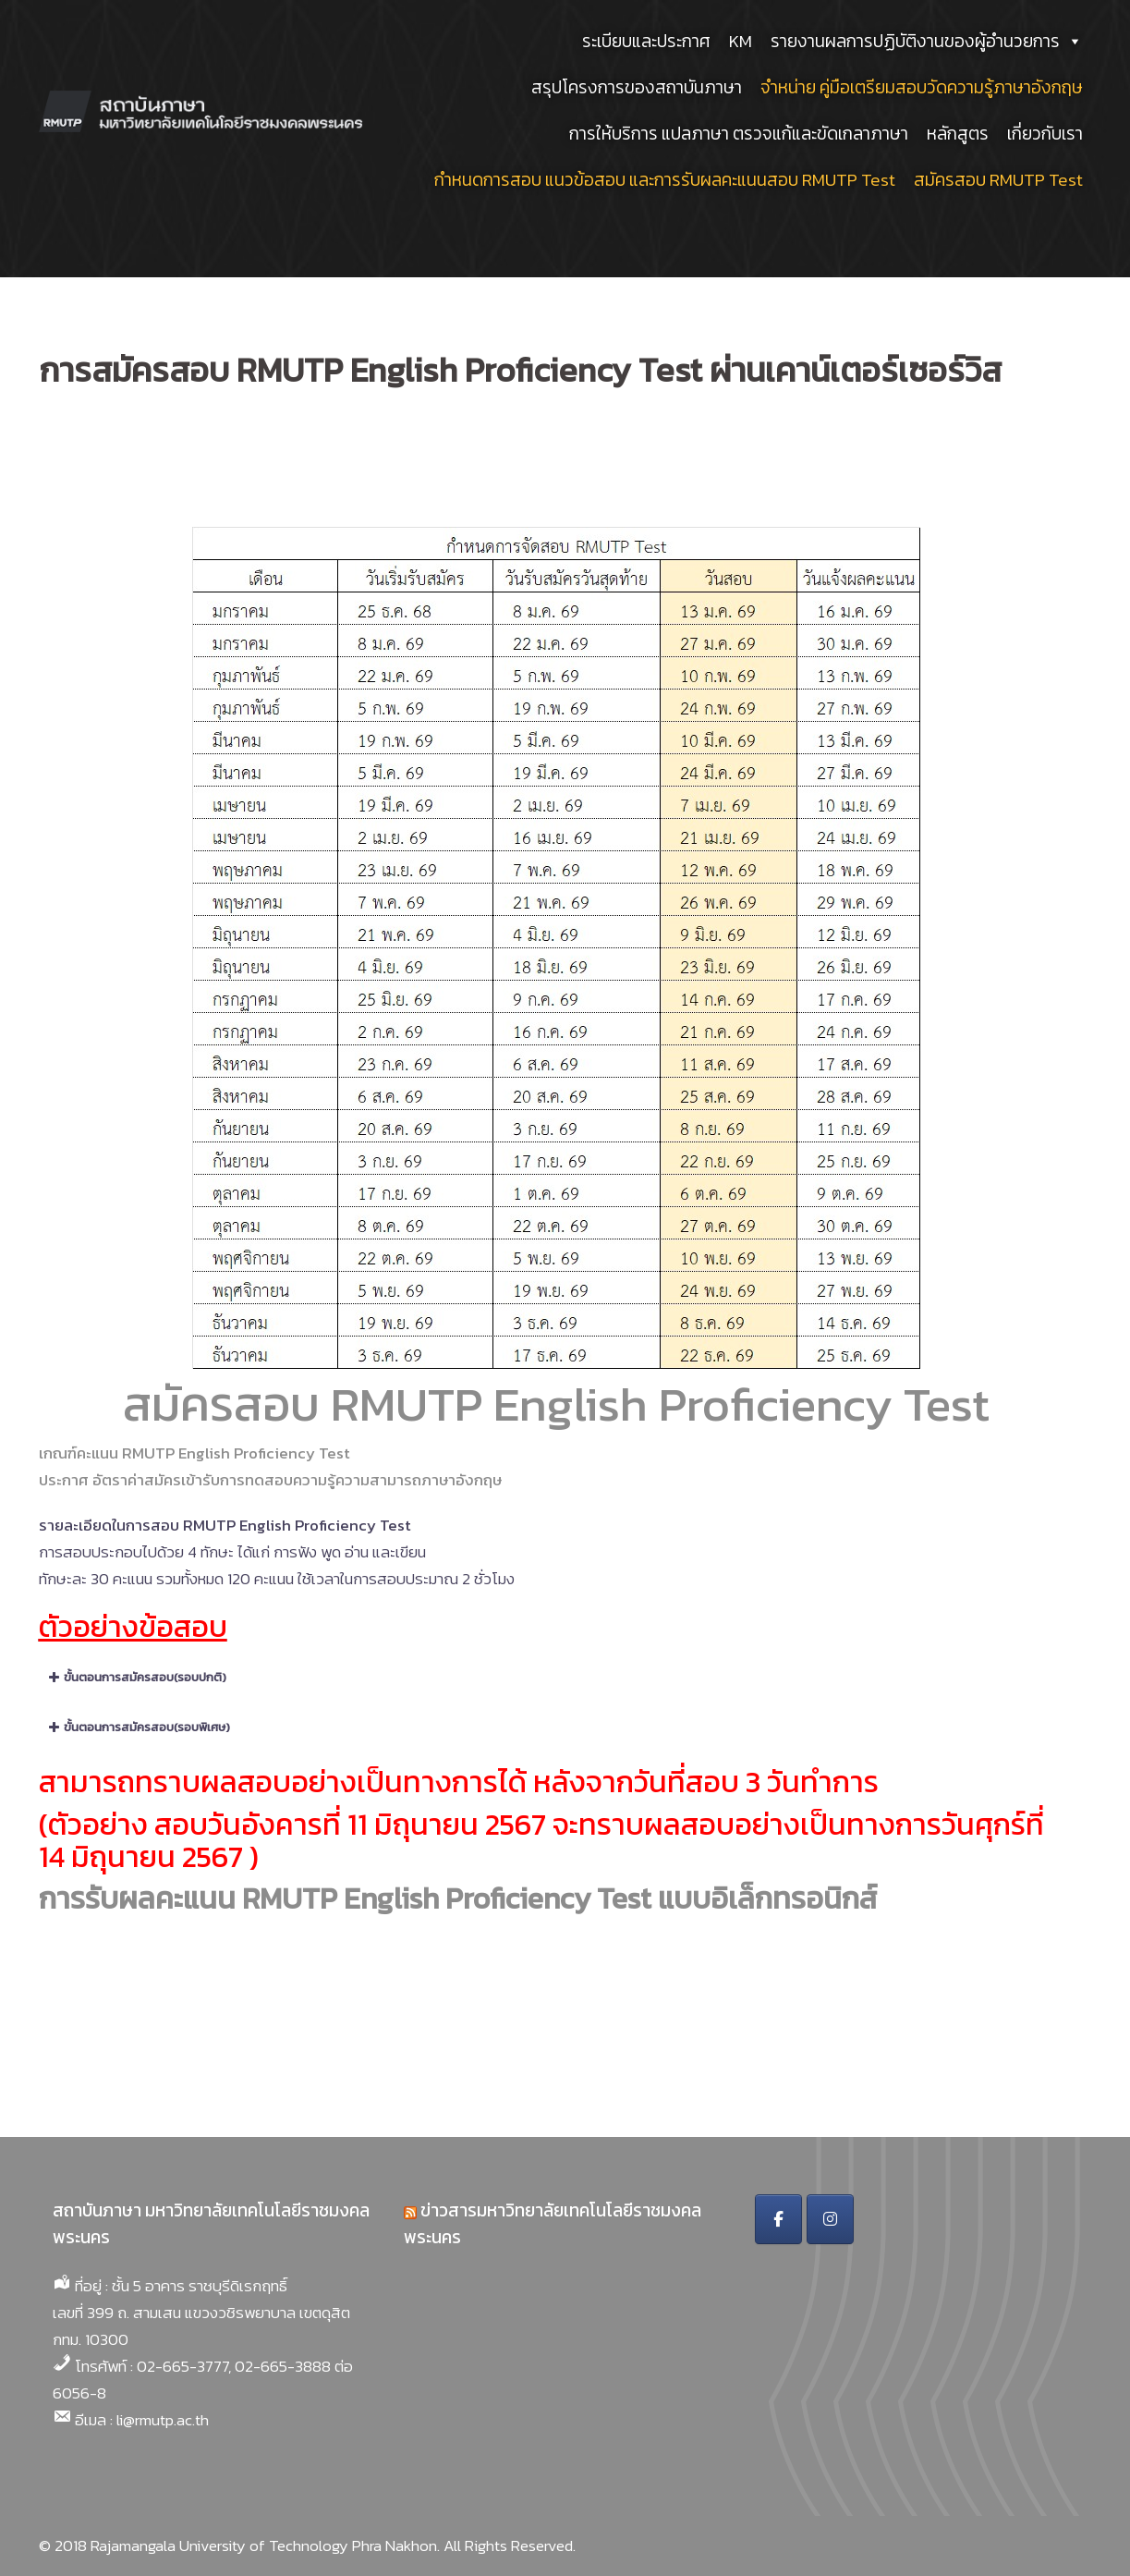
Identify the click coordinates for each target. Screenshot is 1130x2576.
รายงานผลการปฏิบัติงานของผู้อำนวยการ (927, 41)
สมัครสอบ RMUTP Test (998, 179)
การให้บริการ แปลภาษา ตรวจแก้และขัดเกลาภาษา (738, 133)
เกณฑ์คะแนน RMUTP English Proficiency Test (194, 1453)
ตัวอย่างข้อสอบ (133, 1627)
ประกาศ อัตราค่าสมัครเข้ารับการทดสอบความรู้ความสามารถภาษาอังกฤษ (270, 1480)
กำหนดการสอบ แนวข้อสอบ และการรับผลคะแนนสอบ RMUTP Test (664, 179)
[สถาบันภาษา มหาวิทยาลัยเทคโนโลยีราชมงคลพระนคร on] (882, 2219)
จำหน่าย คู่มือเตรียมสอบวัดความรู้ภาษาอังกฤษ (921, 87)
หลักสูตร (958, 133)
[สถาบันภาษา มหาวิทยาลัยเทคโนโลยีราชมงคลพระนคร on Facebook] (778, 2219)
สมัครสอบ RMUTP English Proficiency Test (556, 1404)
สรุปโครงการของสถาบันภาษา (636, 87)
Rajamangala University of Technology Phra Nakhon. (265, 2545)
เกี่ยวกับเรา (1045, 133)
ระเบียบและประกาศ (646, 41)
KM (740, 41)
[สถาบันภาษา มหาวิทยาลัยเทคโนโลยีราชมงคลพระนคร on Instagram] (830, 2219)
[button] (556, 1677)
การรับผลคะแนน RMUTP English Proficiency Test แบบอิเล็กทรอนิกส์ (458, 1898)
